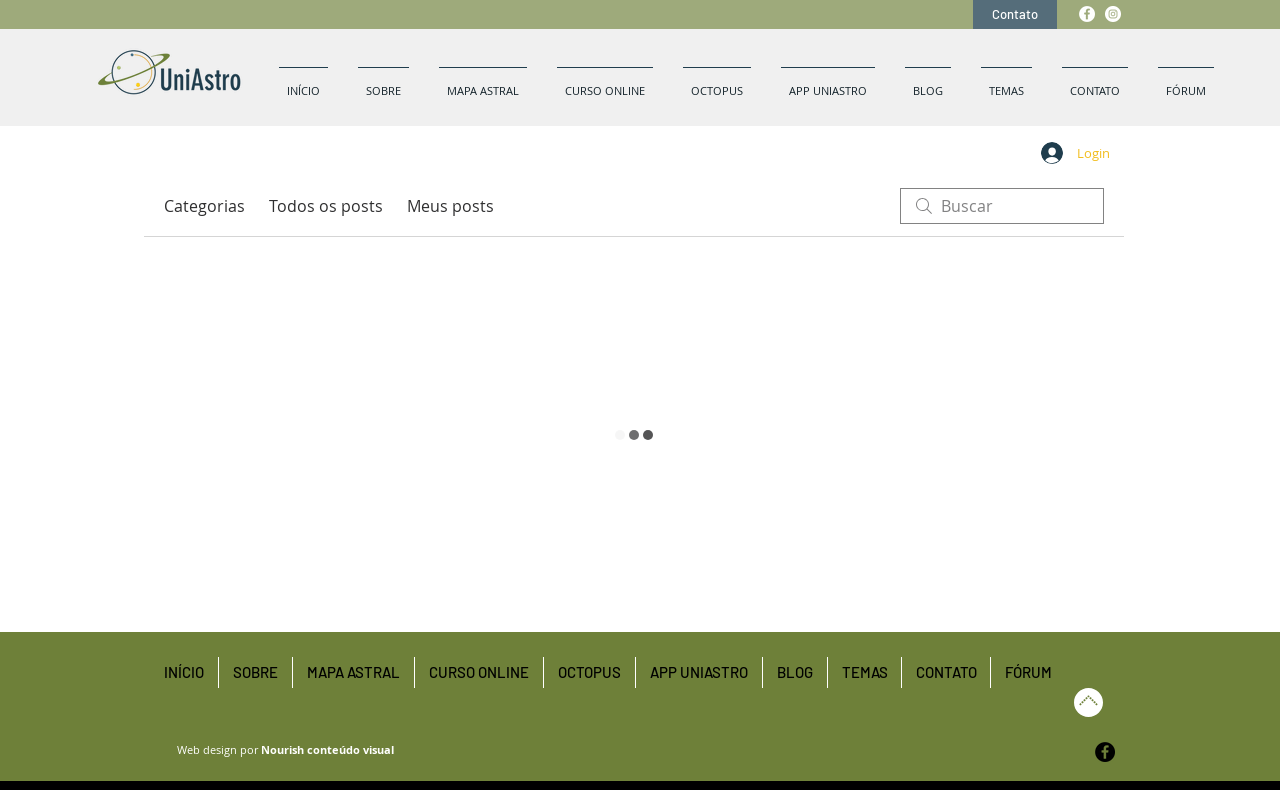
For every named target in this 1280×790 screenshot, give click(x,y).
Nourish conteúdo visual (327, 749)
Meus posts (450, 206)
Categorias (204, 206)
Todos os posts (326, 206)
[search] (1002, 206)
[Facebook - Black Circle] (1105, 752)
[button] (1006, 82)
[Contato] (1015, 14)
